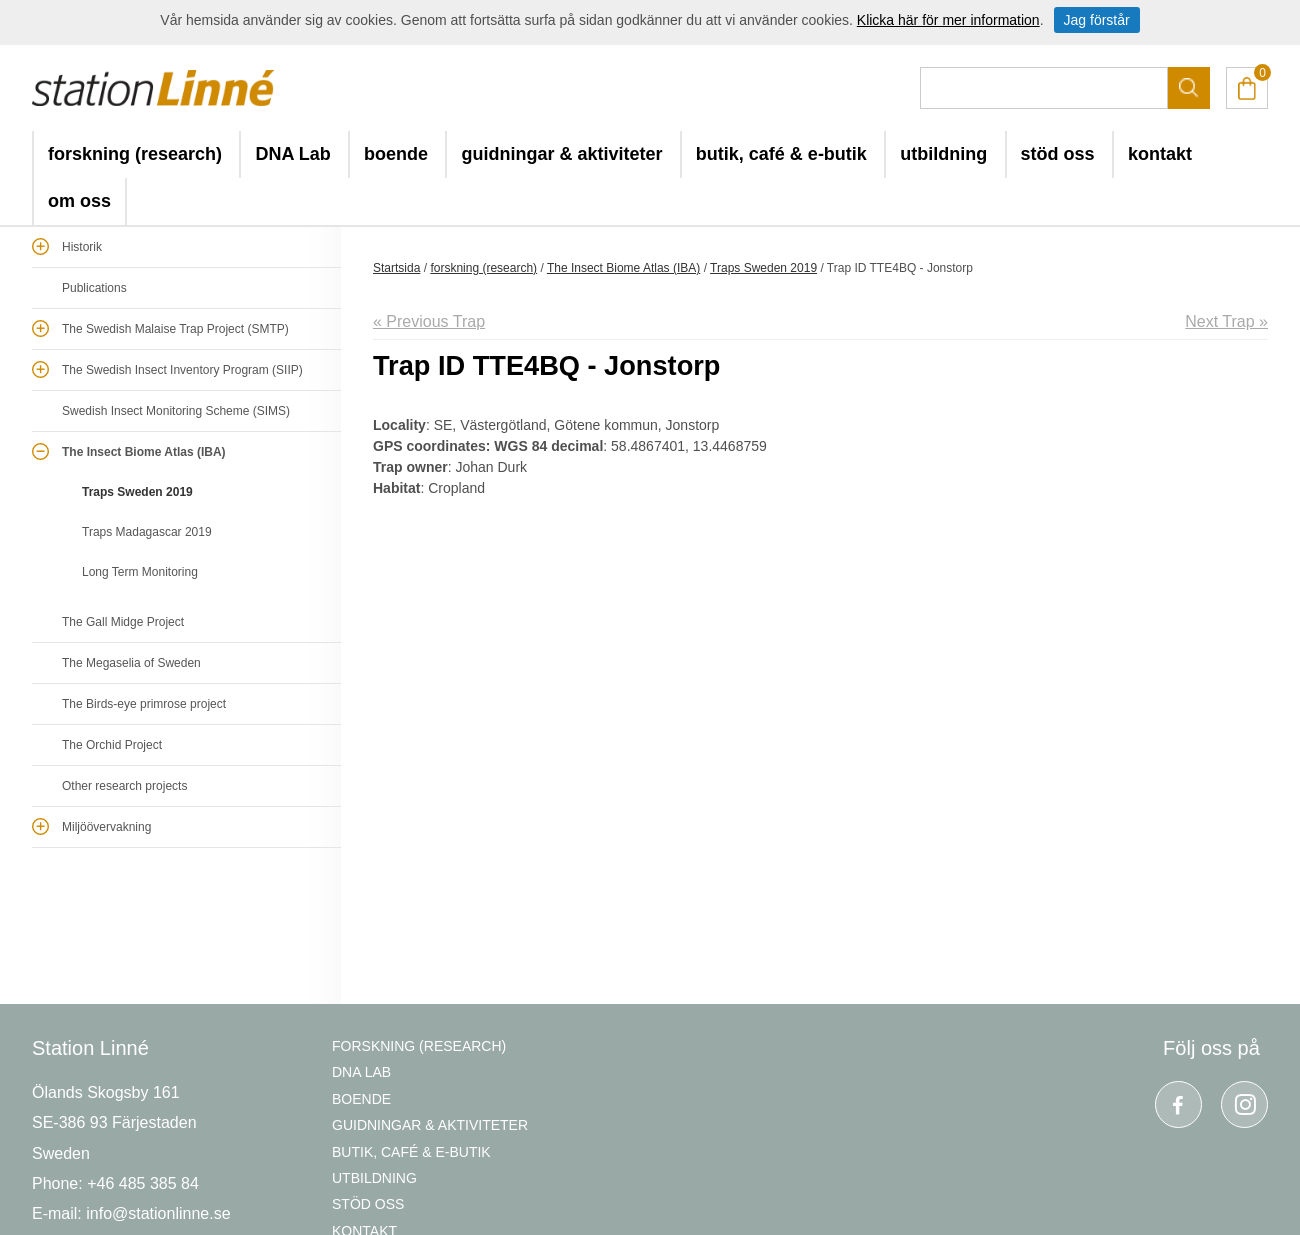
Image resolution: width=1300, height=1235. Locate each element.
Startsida (396, 268)
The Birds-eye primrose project (144, 704)
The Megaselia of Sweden (131, 663)
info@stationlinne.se (158, 1213)
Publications (94, 288)
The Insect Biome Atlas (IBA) (144, 452)
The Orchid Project (112, 745)
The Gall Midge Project (123, 622)
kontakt (1160, 154)
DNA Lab (292, 154)
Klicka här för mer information (948, 20)
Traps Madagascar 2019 (147, 532)
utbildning (943, 154)
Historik (82, 247)
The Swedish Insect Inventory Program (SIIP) (182, 370)
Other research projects (124, 786)
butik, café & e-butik (781, 154)
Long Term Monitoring (140, 572)
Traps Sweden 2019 (137, 492)
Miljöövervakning (106, 827)
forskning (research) (135, 154)
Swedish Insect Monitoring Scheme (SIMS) (176, 411)
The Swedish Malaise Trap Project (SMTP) (175, 329)
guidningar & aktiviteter (561, 154)
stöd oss (1058, 154)
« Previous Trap (429, 321)
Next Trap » (1226, 321)
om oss (79, 201)
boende (396, 154)
